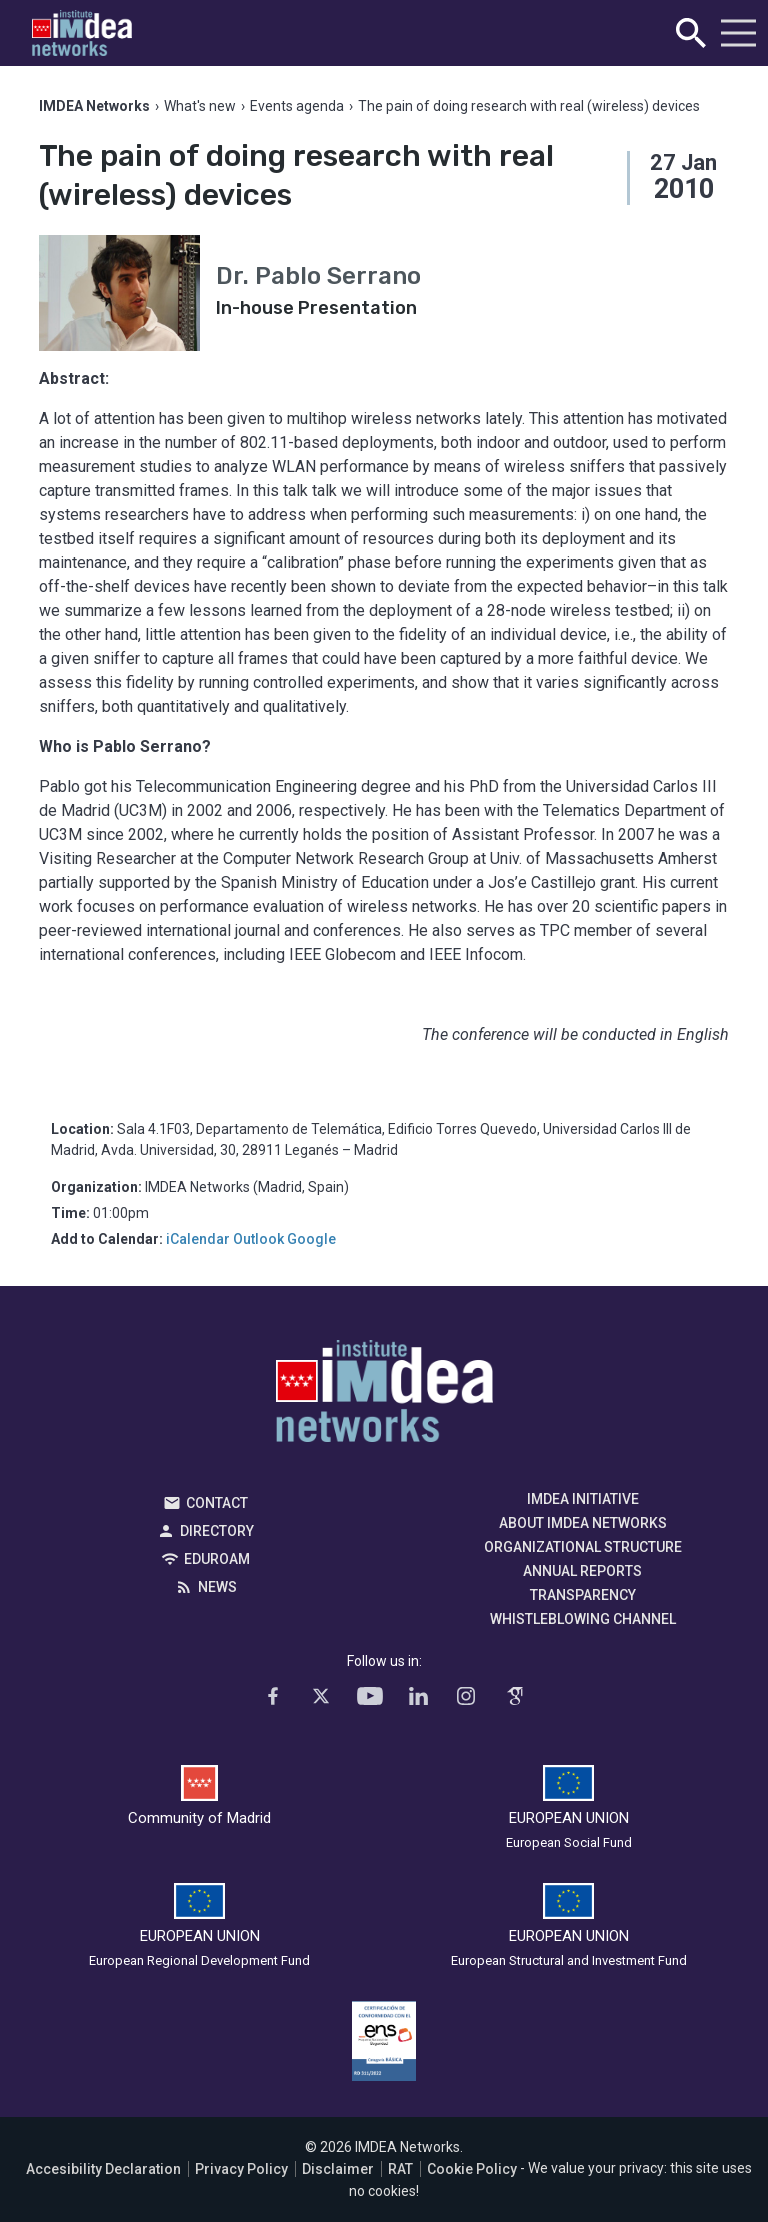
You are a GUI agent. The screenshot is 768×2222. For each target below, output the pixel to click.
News (217, 1587)
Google (311, 1239)
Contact (217, 1503)
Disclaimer (338, 2169)
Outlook (258, 1239)
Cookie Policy (472, 2169)
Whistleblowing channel (583, 1619)
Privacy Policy (241, 2169)
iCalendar (198, 1239)
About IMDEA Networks (583, 1523)
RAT (400, 2169)
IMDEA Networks (384, 1396)
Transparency (583, 1595)
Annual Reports (582, 1571)
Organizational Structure (583, 1547)
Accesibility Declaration (103, 2169)
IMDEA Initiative (583, 1499)
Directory (217, 1531)
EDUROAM (217, 1559)
